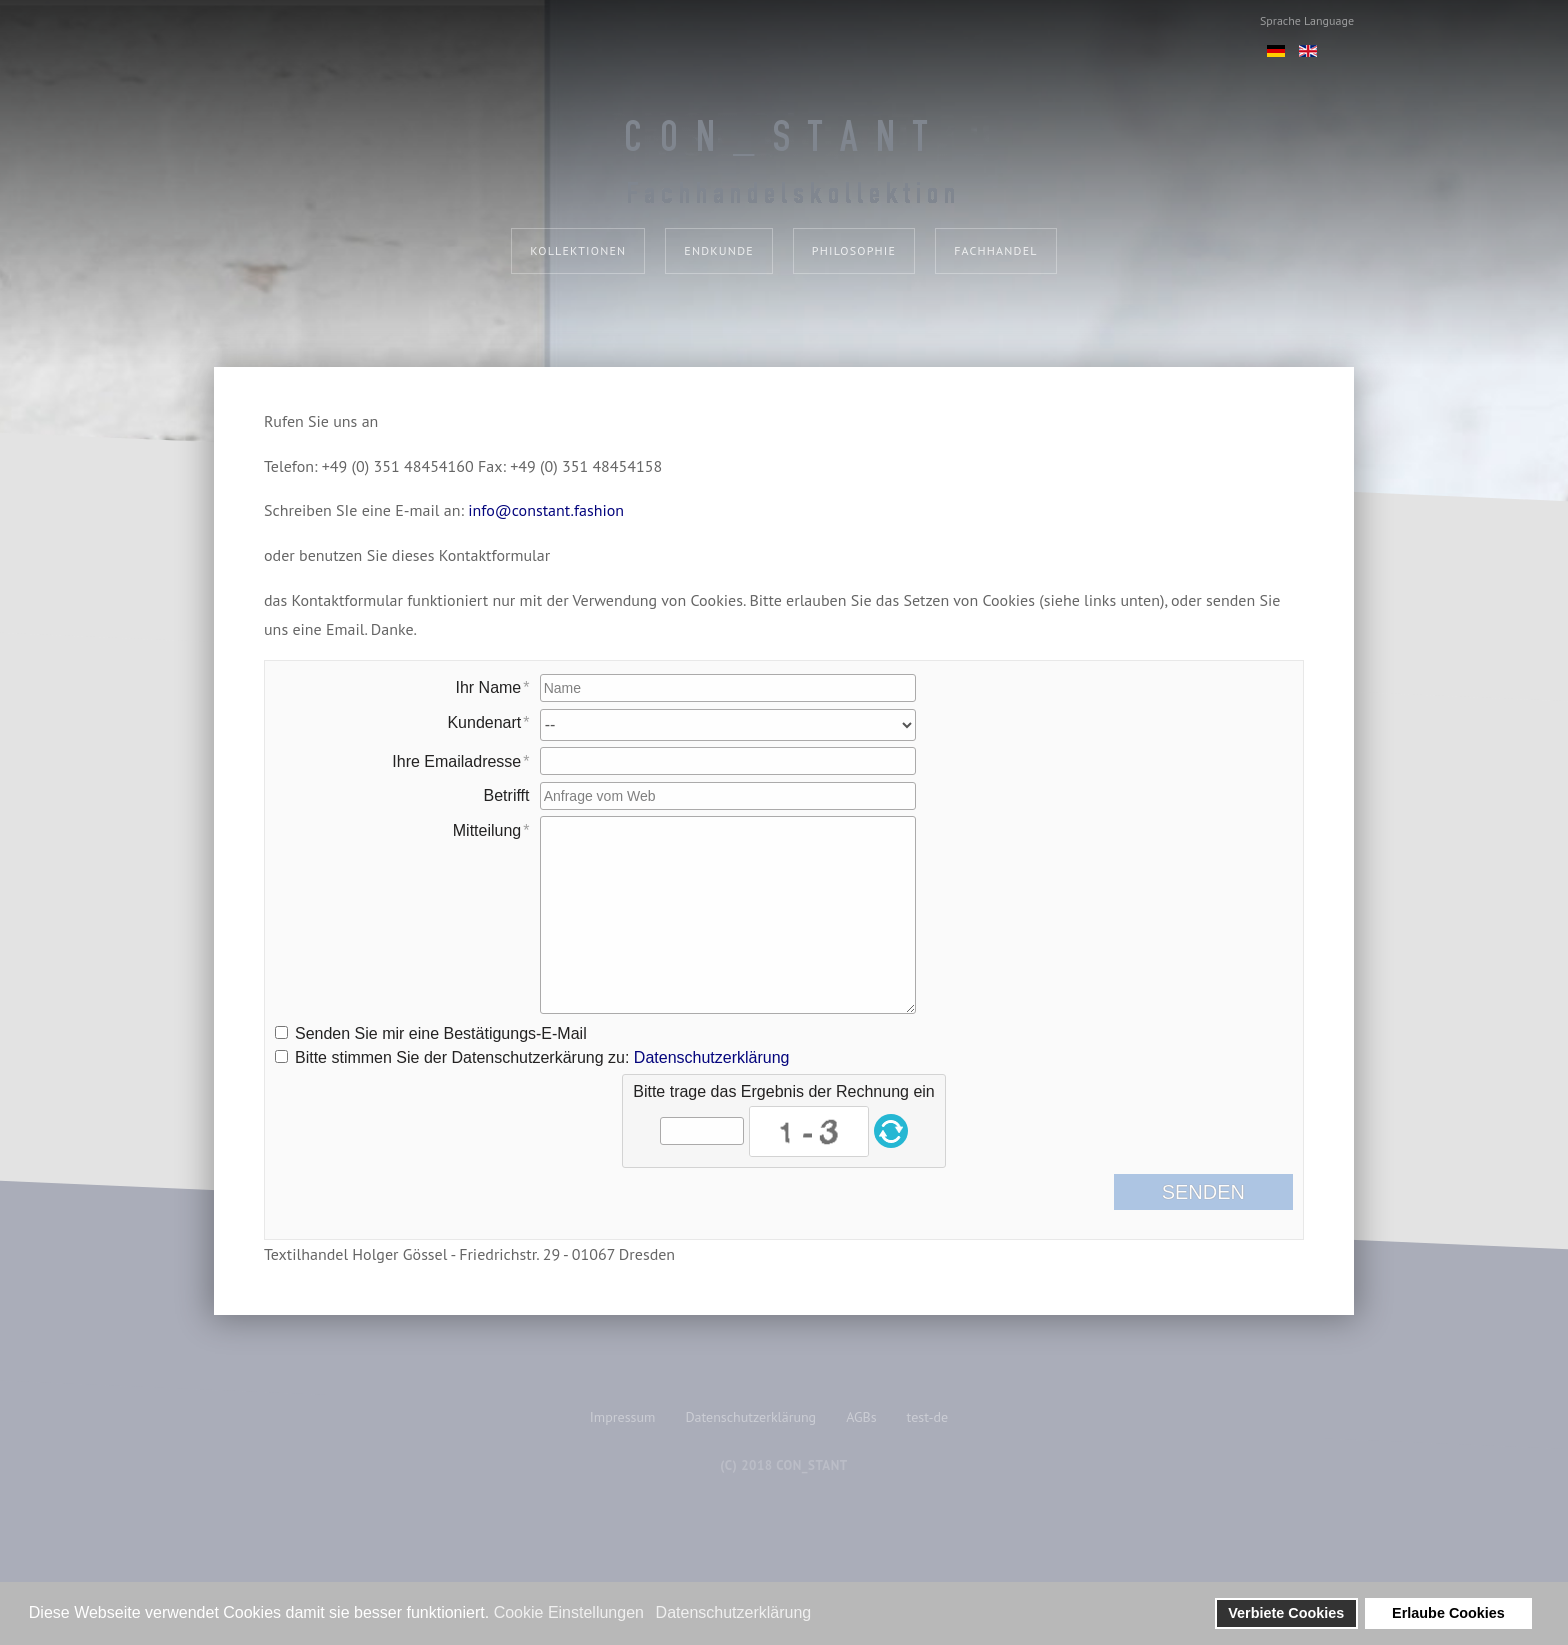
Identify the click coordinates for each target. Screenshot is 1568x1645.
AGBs (861, 1417)
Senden (1219, 1192)
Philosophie (854, 250)
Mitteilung (487, 830)
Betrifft (507, 795)
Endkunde (718, 250)
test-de (928, 1417)
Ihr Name (488, 687)
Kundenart (484, 722)
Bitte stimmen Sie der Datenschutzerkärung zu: (542, 1057)
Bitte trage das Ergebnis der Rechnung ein (784, 1091)
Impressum (623, 1417)
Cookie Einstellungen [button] (569, 1612)
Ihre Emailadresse (456, 761)
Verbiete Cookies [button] (1286, 1613)
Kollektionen (578, 250)
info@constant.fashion (546, 510)
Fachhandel (996, 250)
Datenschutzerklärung (712, 1057)
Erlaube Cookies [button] (1448, 1613)
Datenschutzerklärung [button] (734, 1612)
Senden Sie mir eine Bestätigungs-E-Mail (441, 1033)
